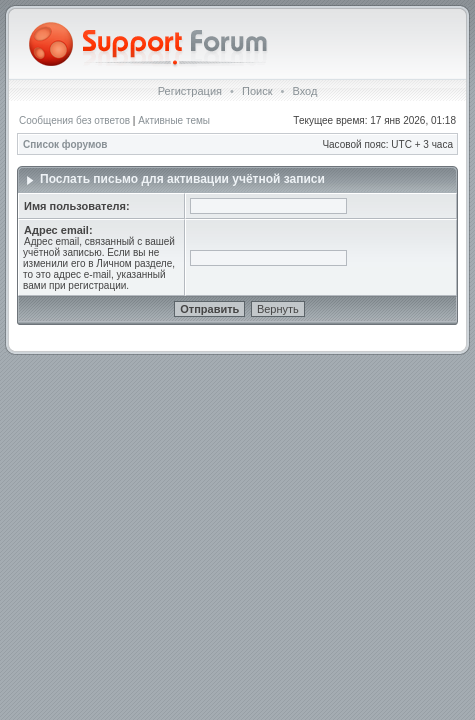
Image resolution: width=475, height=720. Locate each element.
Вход (304, 91)
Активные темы (174, 120)
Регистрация (190, 91)
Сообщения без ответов (74, 120)
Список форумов (65, 144)
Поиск (257, 91)
